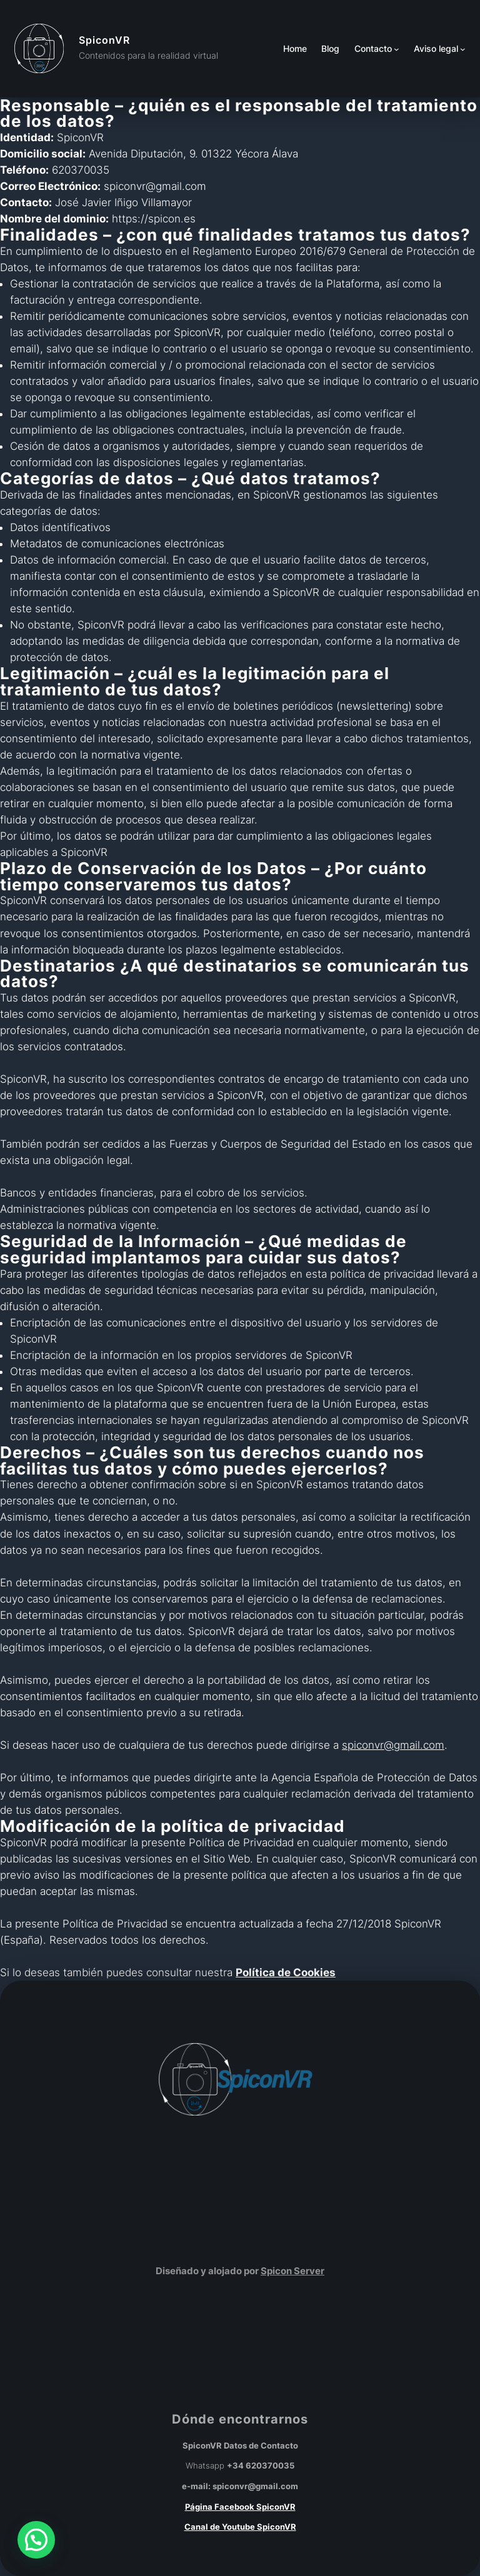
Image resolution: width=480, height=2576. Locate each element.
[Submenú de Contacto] (396, 49)
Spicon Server (292, 2271)
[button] (36, 2540)
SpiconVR (104, 40)
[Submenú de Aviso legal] (463, 49)
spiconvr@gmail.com (393, 1745)
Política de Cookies (286, 1972)
